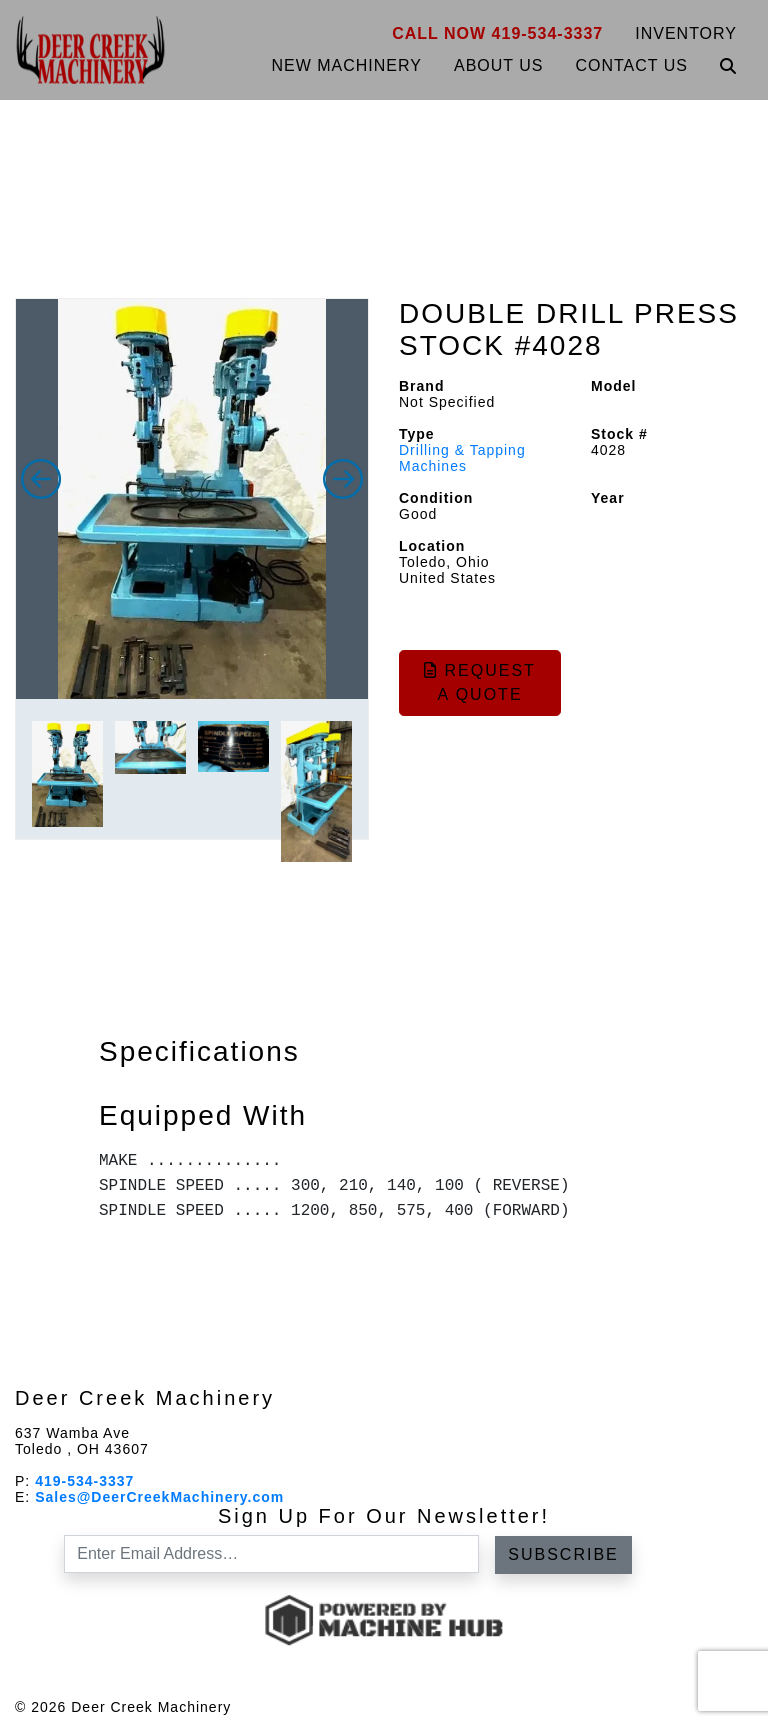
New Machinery (346, 65)
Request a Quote (480, 682)
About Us (499, 65)
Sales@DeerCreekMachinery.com (159, 1497)
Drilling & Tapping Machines (462, 458)
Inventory (686, 33)
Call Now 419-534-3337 (497, 33)
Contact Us (631, 65)
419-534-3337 (84, 1481)
